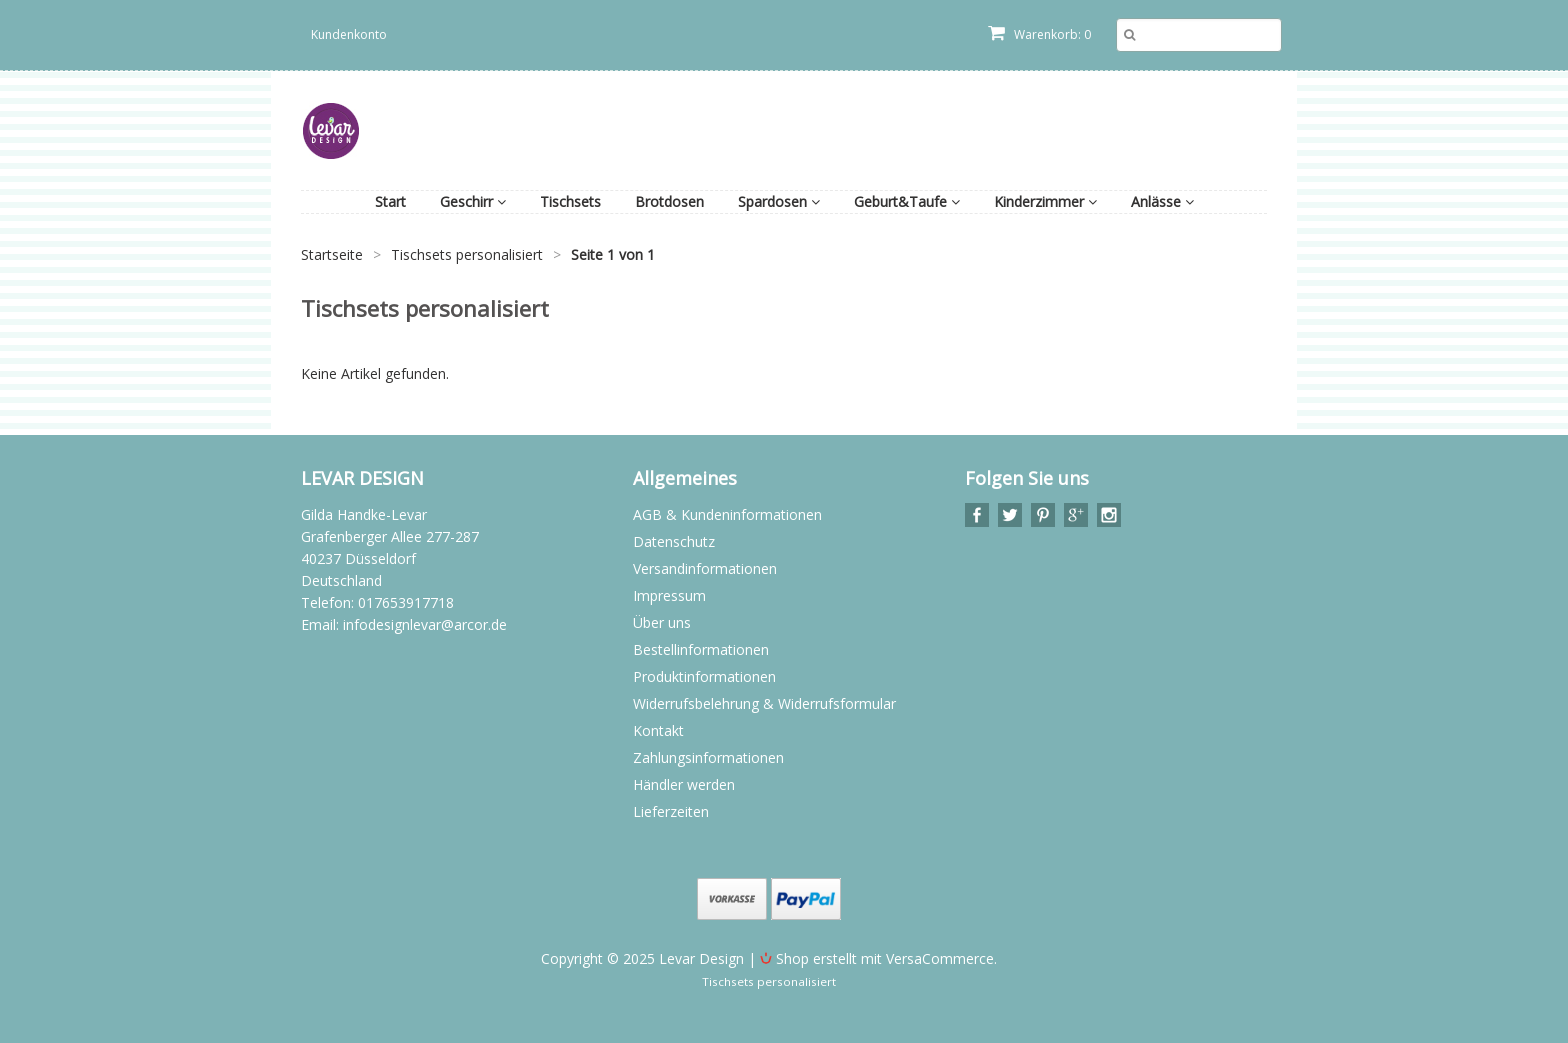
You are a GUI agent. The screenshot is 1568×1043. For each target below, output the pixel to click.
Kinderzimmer (1045, 202)
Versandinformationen (705, 568)
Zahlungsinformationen (708, 757)
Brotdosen (669, 202)
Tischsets (570, 202)
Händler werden (684, 784)
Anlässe (1162, 202)
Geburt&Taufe (907, 202)
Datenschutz (674, 541)
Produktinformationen (704, 676)
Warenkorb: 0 (1039, 34)
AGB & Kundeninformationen (727, 514)
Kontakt (658, 730)
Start (390, 202)
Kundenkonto (349, 34)
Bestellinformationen (701, 649)
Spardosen (779, 202)
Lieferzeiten (671, 811)
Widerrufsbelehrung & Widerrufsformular (764, 703)
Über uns (662, 622)
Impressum (669, 595)
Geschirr (473, 202)
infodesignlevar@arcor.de (425, 624)
